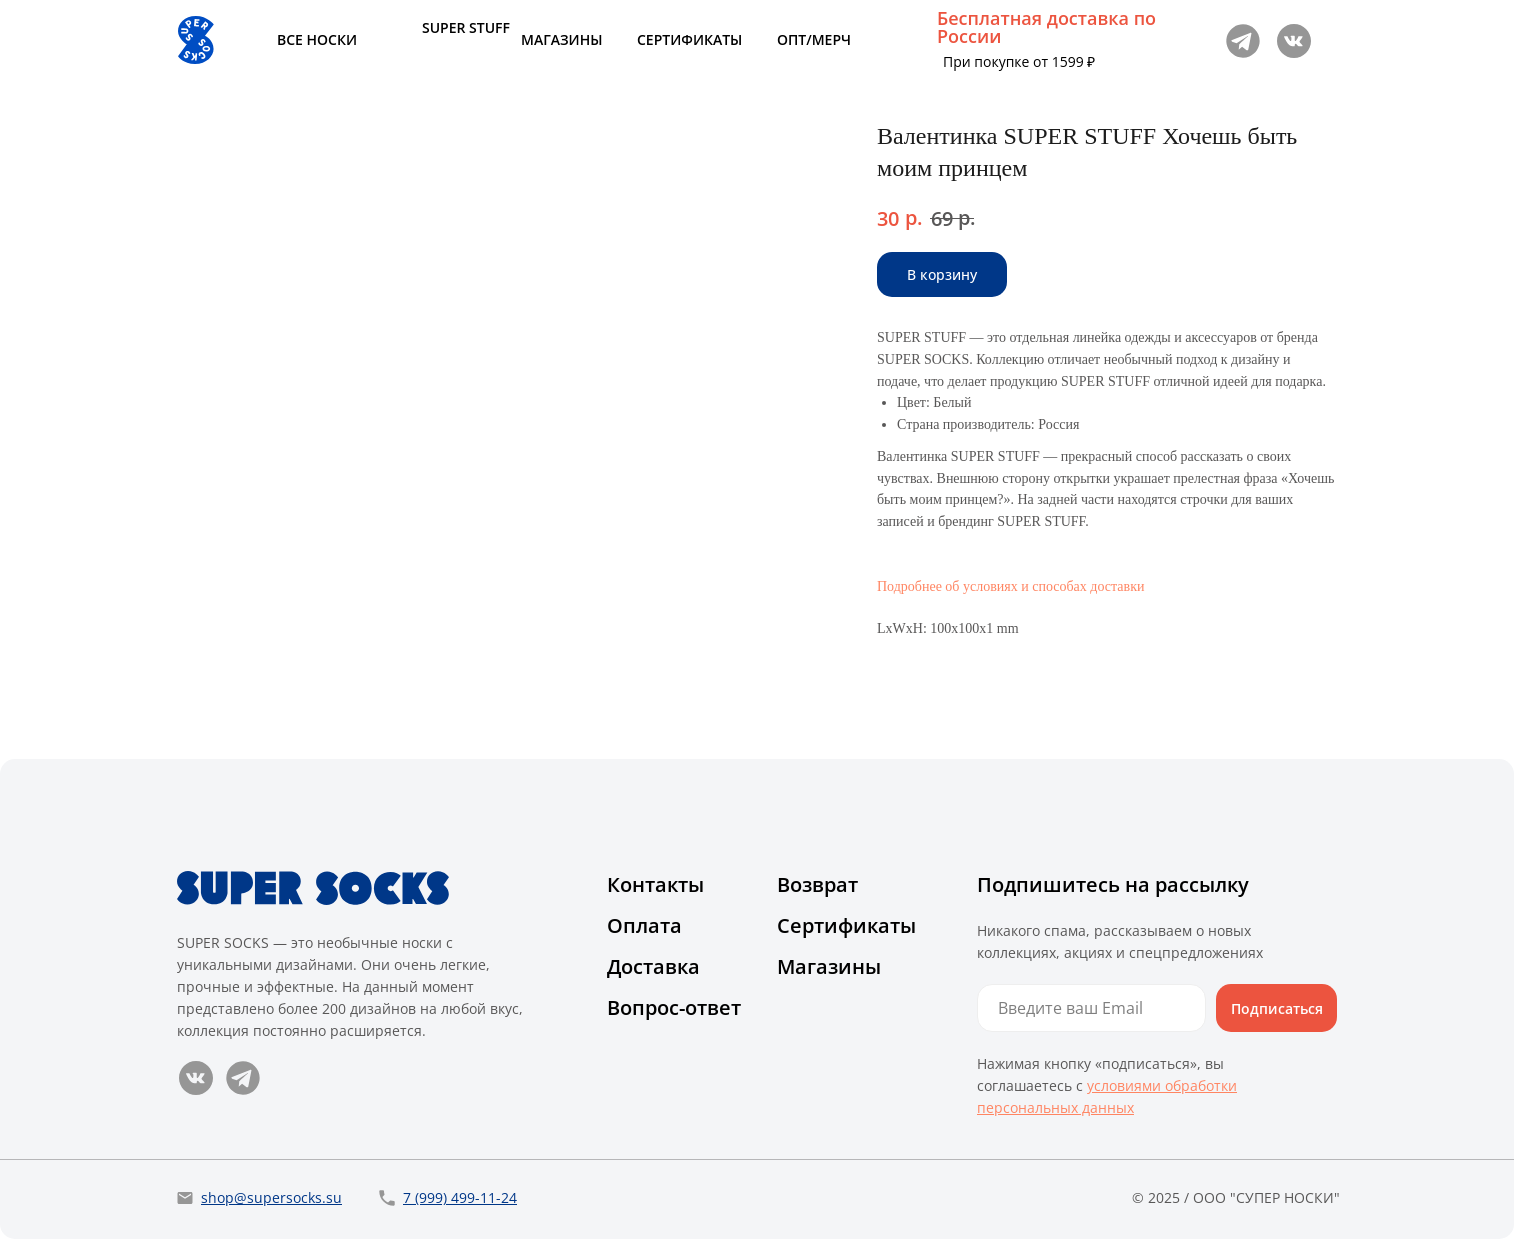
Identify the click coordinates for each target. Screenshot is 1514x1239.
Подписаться (1277, 1008)
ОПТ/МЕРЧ (814, 39)
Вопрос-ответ (674, 1007)
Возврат (817, 884)
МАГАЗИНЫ (561, 39)
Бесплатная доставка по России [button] (1046, 27)
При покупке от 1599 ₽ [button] (1019, 61)
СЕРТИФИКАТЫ (689, 39)
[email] (1091, 1008)
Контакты (655, 884)
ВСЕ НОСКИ (317, 39)
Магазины (829, 966)
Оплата (644, 925)
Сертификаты (846, 925)
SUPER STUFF (466, 27)
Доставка (653, 966)
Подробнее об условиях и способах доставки (1010, 586)
